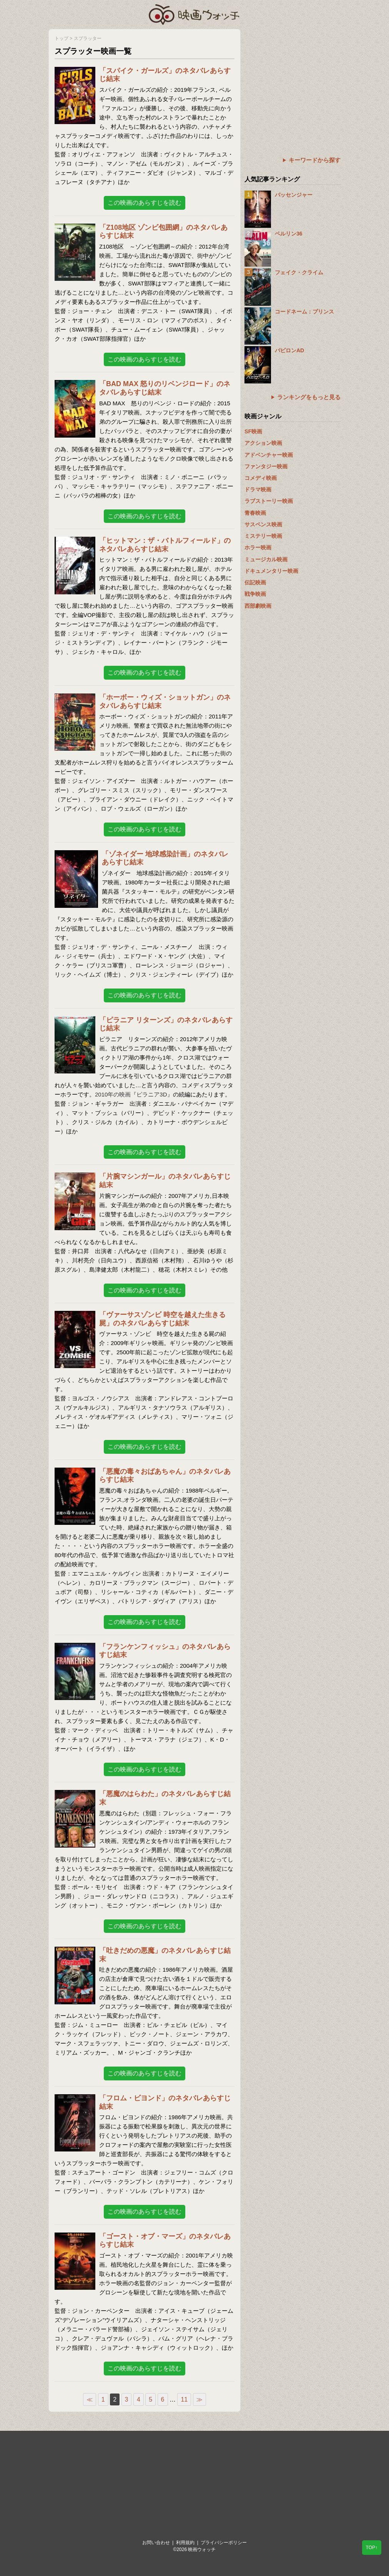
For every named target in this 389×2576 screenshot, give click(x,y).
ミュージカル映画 (266, 559)
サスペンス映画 (263, 524)
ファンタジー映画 (266, 466)
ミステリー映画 (263, 536)
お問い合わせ (156, 2542)
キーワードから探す (315, 160)
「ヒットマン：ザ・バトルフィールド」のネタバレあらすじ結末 (165, 545)
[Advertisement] (292, 77)
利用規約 (185, 2542)
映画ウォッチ (194, 13)
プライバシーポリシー (224, 2542)
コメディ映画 (260, 478)
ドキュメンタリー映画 (271, 571)
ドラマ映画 (257, 489)
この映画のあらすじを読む (144, 202)
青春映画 (255, 513)
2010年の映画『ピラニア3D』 (134, 1094)
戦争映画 (255, 594)
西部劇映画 (257, 606)
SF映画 (253, 431)
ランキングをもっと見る (309, 397)
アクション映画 (263, 443)
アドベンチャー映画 (268, 455)
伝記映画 (255, 582)
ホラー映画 (257, 547)
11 (184, 2399)
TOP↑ (371, 2547)
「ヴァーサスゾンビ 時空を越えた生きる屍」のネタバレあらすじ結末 (162, 1319)
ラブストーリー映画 (268, 501)
